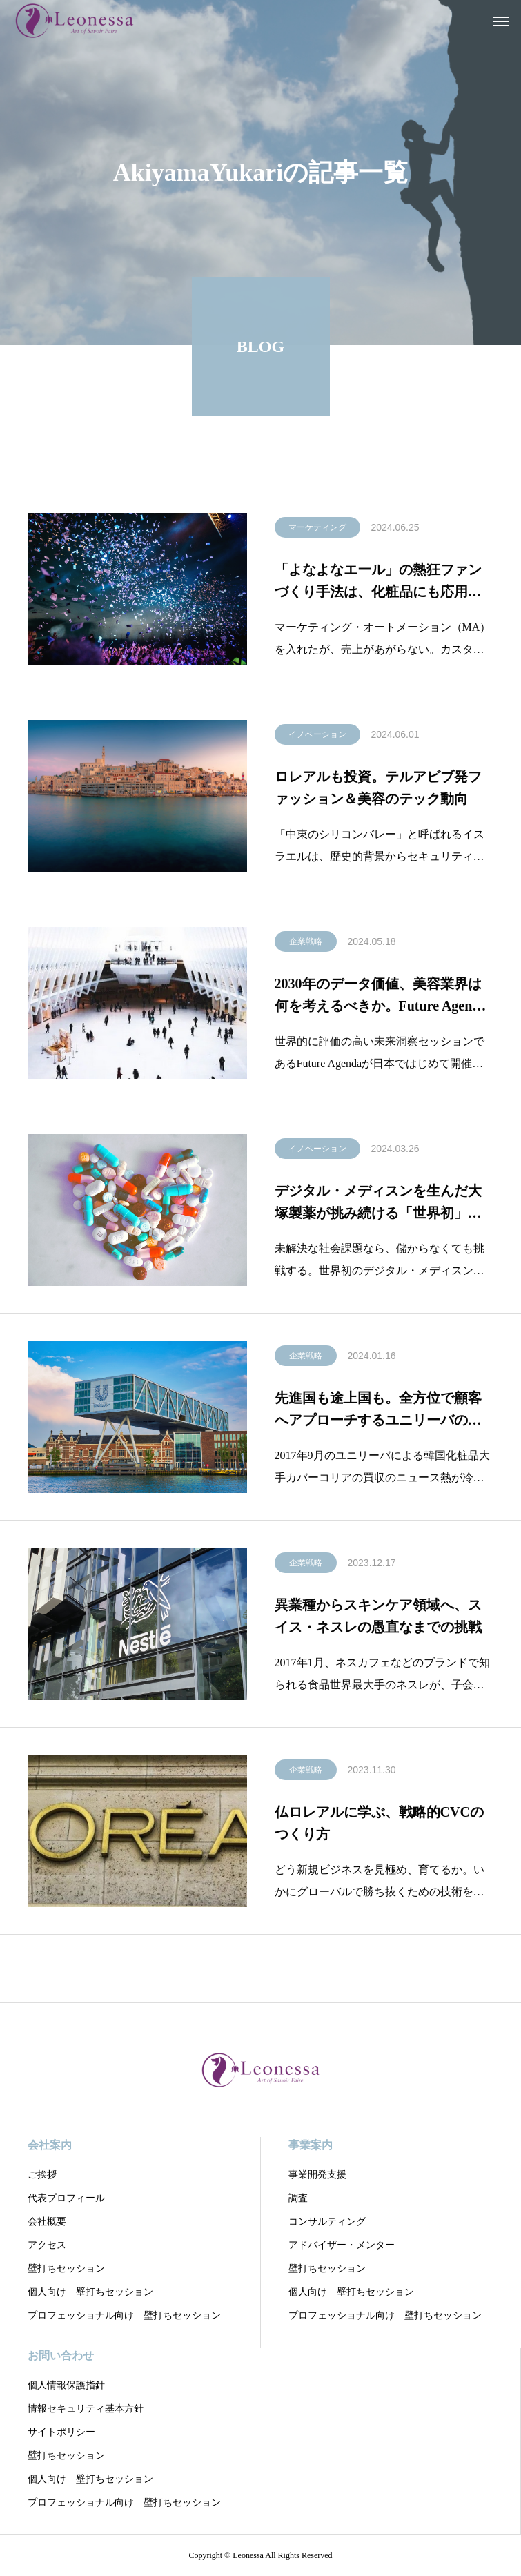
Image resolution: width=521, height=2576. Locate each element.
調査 (298, 2198)
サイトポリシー (61, 2432)
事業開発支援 (317, 2174)
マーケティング (317, 529)
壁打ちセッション (66, 2268)
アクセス (47, 2245)
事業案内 (310, 2145)
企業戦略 (305, 943)
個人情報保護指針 (66, 2385)
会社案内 (50, 2145)
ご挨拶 (42, 2174)
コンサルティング (327, 2221)
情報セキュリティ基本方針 (86, 2408)
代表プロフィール (66, 2198)
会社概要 (47, 2221)
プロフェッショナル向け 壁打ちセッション (124, 2315)
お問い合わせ (61, 2355)
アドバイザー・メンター (341, 2245)
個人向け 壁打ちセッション (90, 2292)
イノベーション (317, 736)
